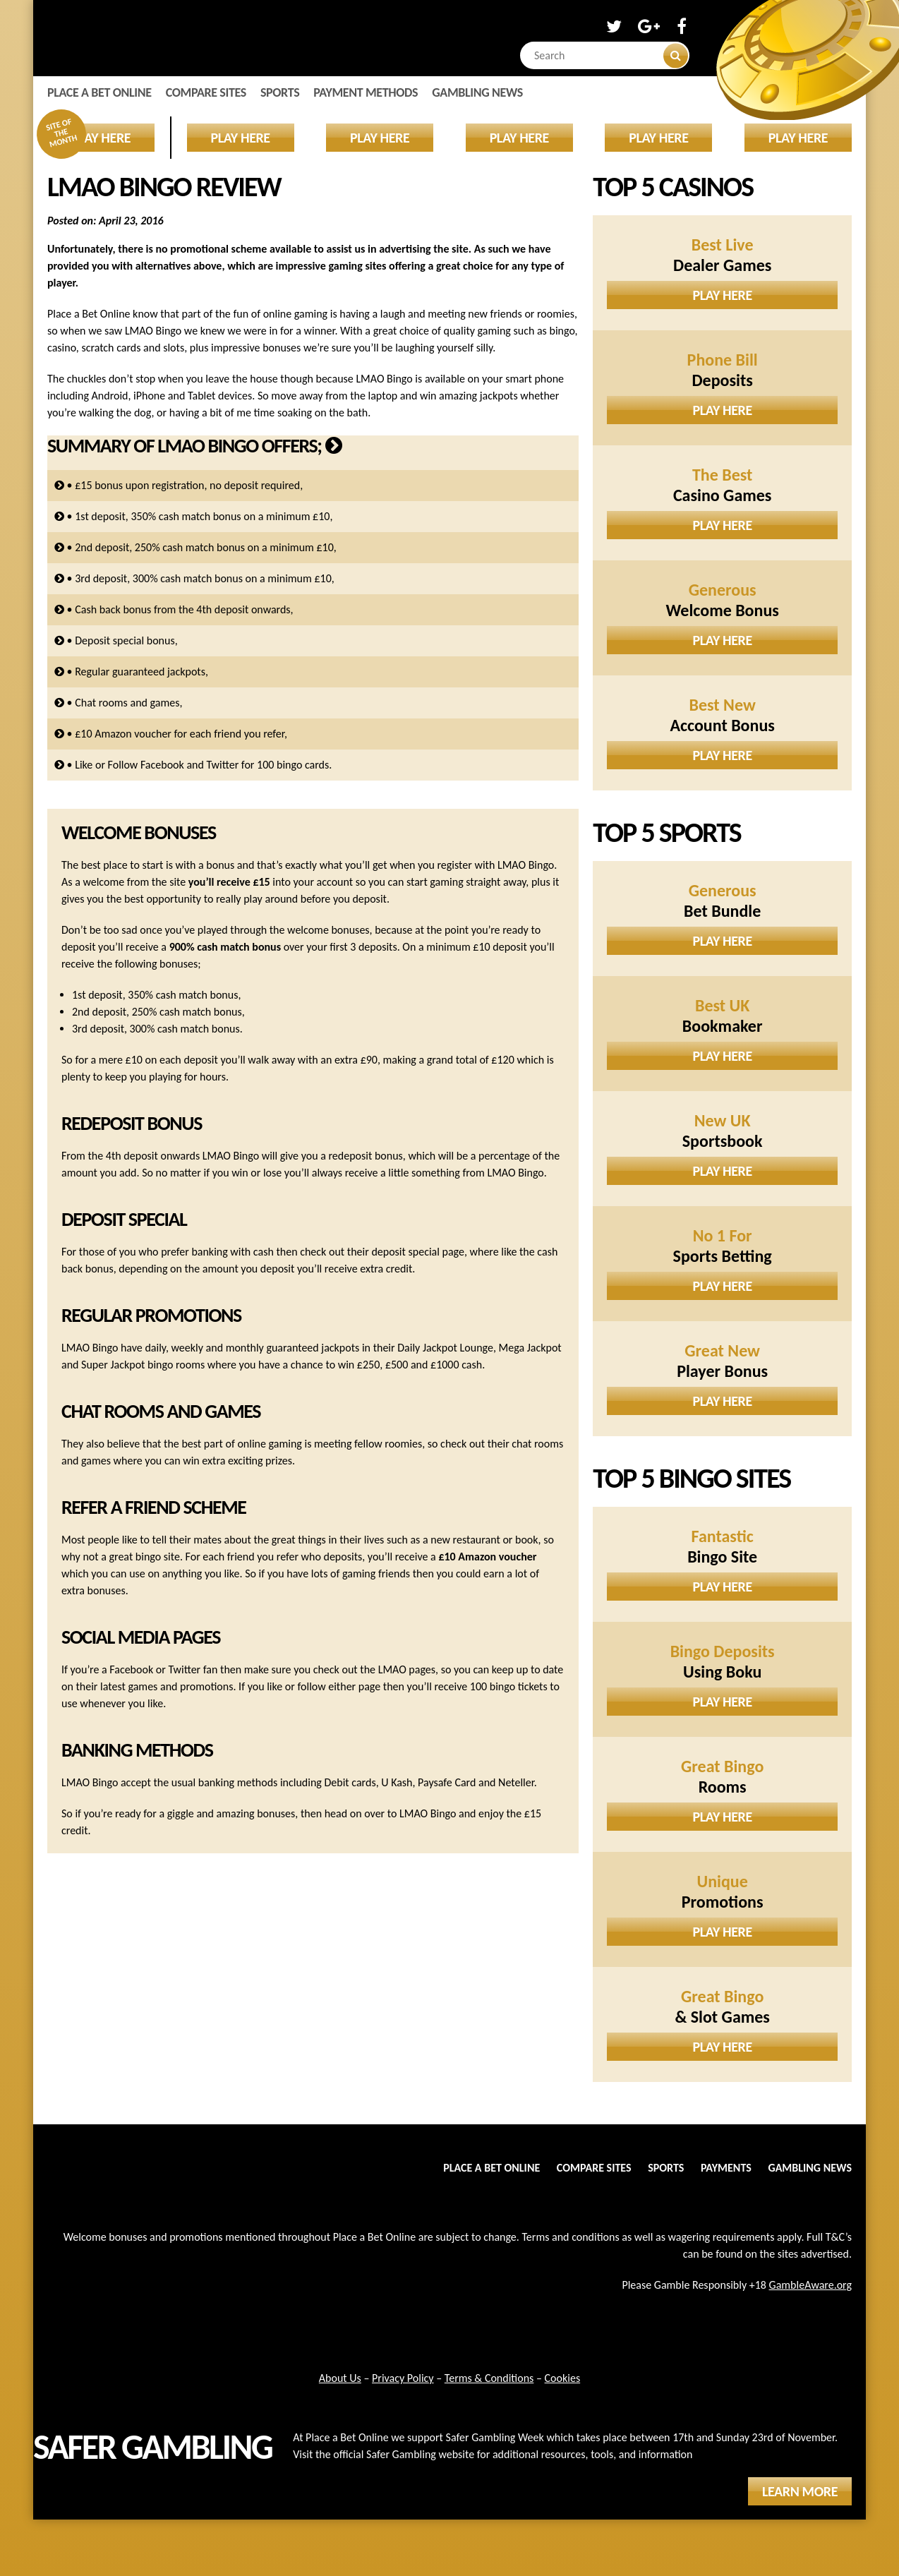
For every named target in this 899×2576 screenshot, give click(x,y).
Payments (726, 2167)
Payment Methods (365, 92)
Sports (279, 92)
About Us (340, 2378)
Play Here (722, 295)
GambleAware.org (810, 2285)
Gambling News (477, 92)
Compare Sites (206, 92)
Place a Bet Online (99, 92)
